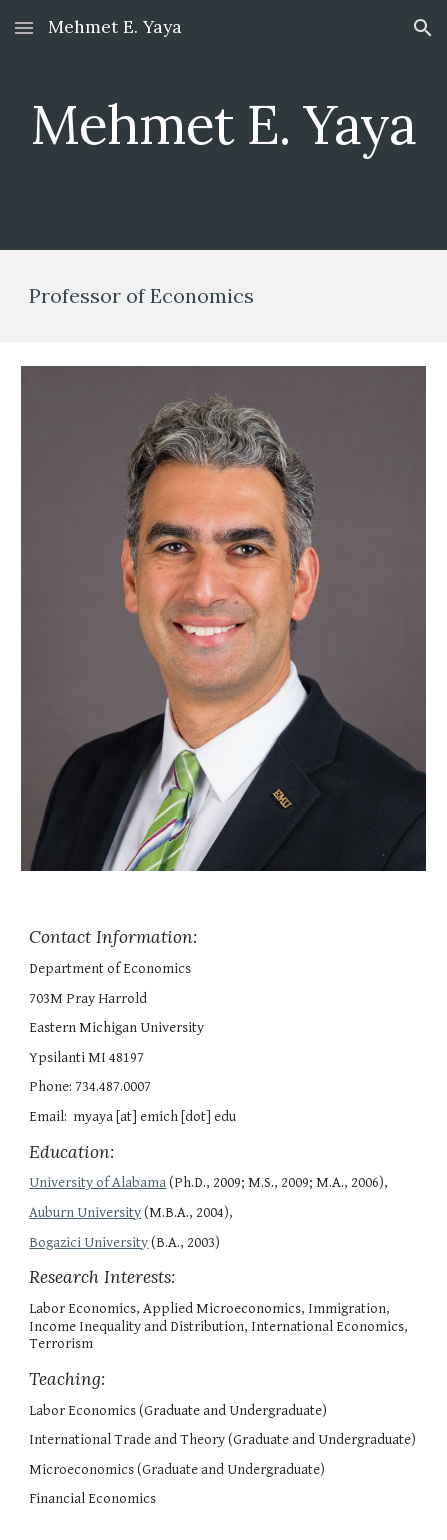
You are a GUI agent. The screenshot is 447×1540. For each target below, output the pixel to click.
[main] (223, 124)
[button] (24, 27)
